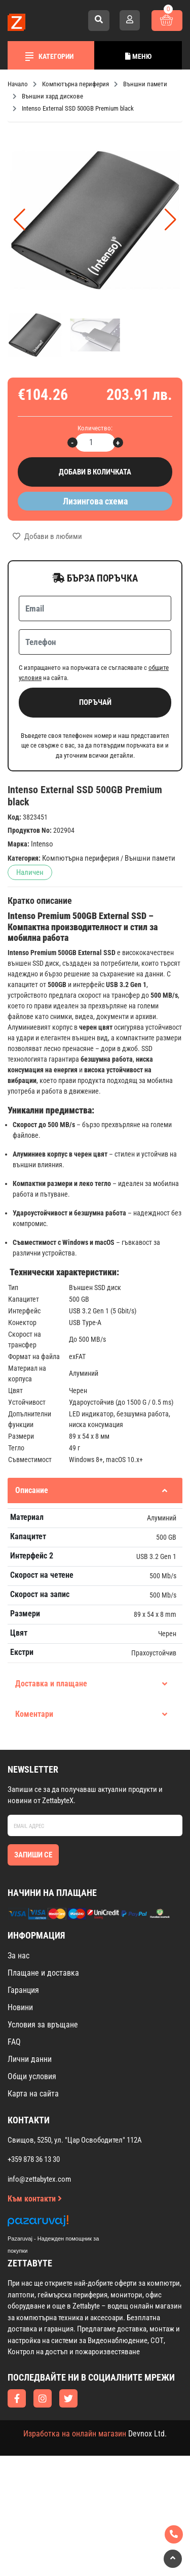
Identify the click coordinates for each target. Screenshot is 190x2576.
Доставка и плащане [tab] (91, 1683)
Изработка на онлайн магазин (74, 2433)
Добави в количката (95, 472)
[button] (170, 220)
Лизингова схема (95, 501)
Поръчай (95, 702)
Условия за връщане (43, 2024)
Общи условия (32, 2076)
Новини (20, 2007)
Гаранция (23, 1990)
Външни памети (150, 858)
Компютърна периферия (80, 858)
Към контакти (35, 2199)
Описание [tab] (91, 1490)
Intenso (42, 844)
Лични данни (30, 2059)
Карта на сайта (33, 2093)
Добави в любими (47, 536)
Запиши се (33, 1854)
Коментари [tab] (91, 1714)
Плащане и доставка (43, 1973)
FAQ (14, 2042)
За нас (18, 1955)
